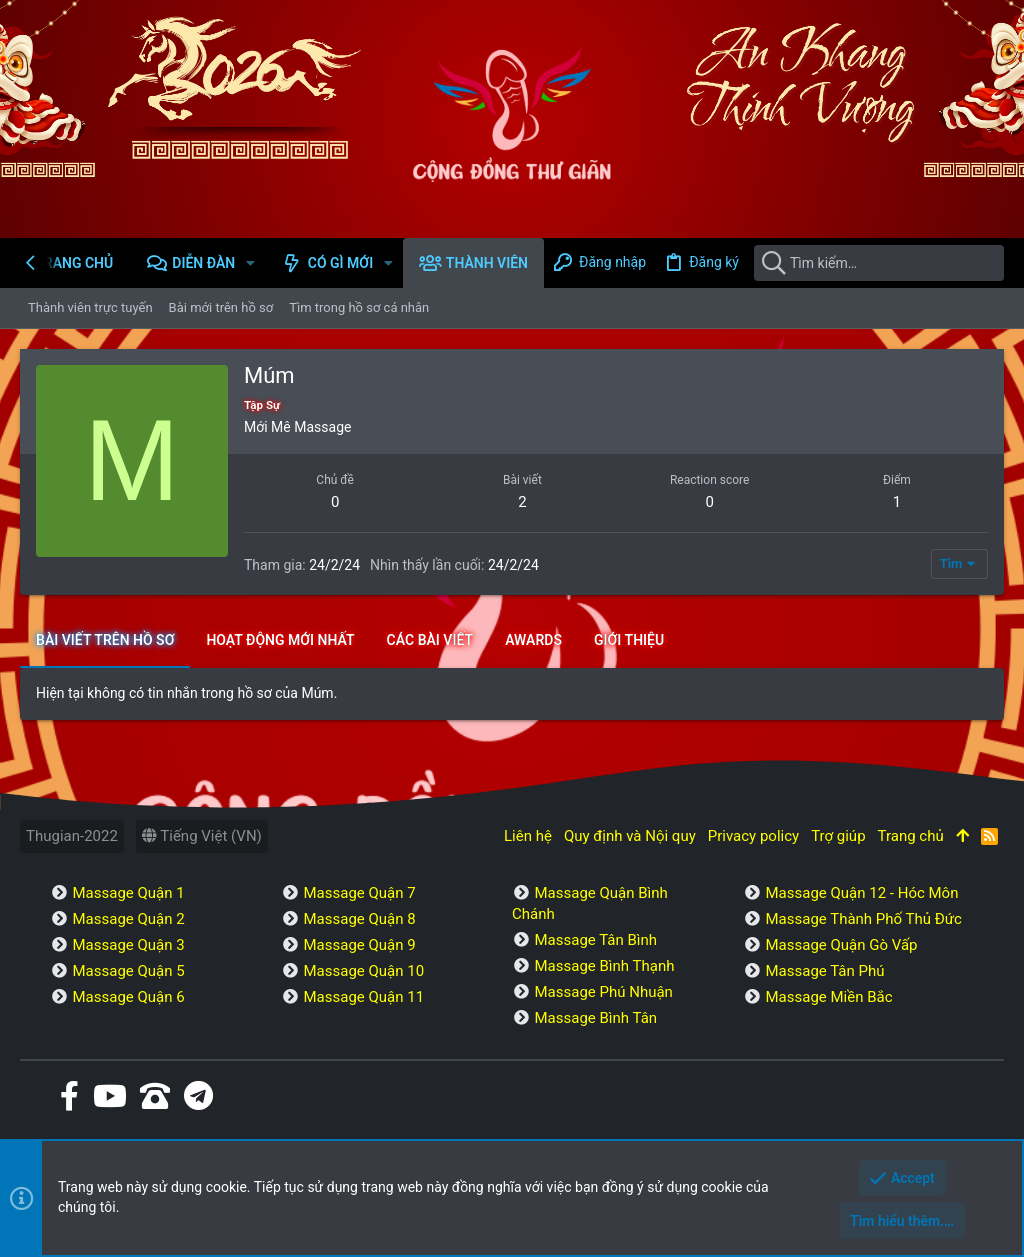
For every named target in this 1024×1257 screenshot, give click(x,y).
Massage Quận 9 (359, 945)
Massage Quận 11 (363, 997)
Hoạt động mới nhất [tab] (280, 640)
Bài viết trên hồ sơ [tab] (105, 640)
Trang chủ (911, 836)
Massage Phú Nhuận (603, 992)
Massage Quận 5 (128, 971)
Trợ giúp (838, 836)
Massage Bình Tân (595, 1018)
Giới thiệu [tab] (629, 640)
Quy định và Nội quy (630, 836)
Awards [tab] (533, 640)
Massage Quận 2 (128, 919)
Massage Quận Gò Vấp (841, 945)
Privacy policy (753, 836)
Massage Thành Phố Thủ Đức (863, 919)
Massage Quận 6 (128, 997)
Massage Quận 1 (128, 893)
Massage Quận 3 (128, 945)
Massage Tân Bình (595, 940)
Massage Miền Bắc (828, 997)
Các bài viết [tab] (430, 640)
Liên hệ (528, 836)
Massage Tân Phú (824, 971)
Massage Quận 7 (359, 893)
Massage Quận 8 (359, 919)
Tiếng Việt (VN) (202, 836)
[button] (250, 263)
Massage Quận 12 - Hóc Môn (861, 893)
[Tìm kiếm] (879, 263)
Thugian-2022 (72, 836)
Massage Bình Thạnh (604, 966)
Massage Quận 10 (363, 971)
